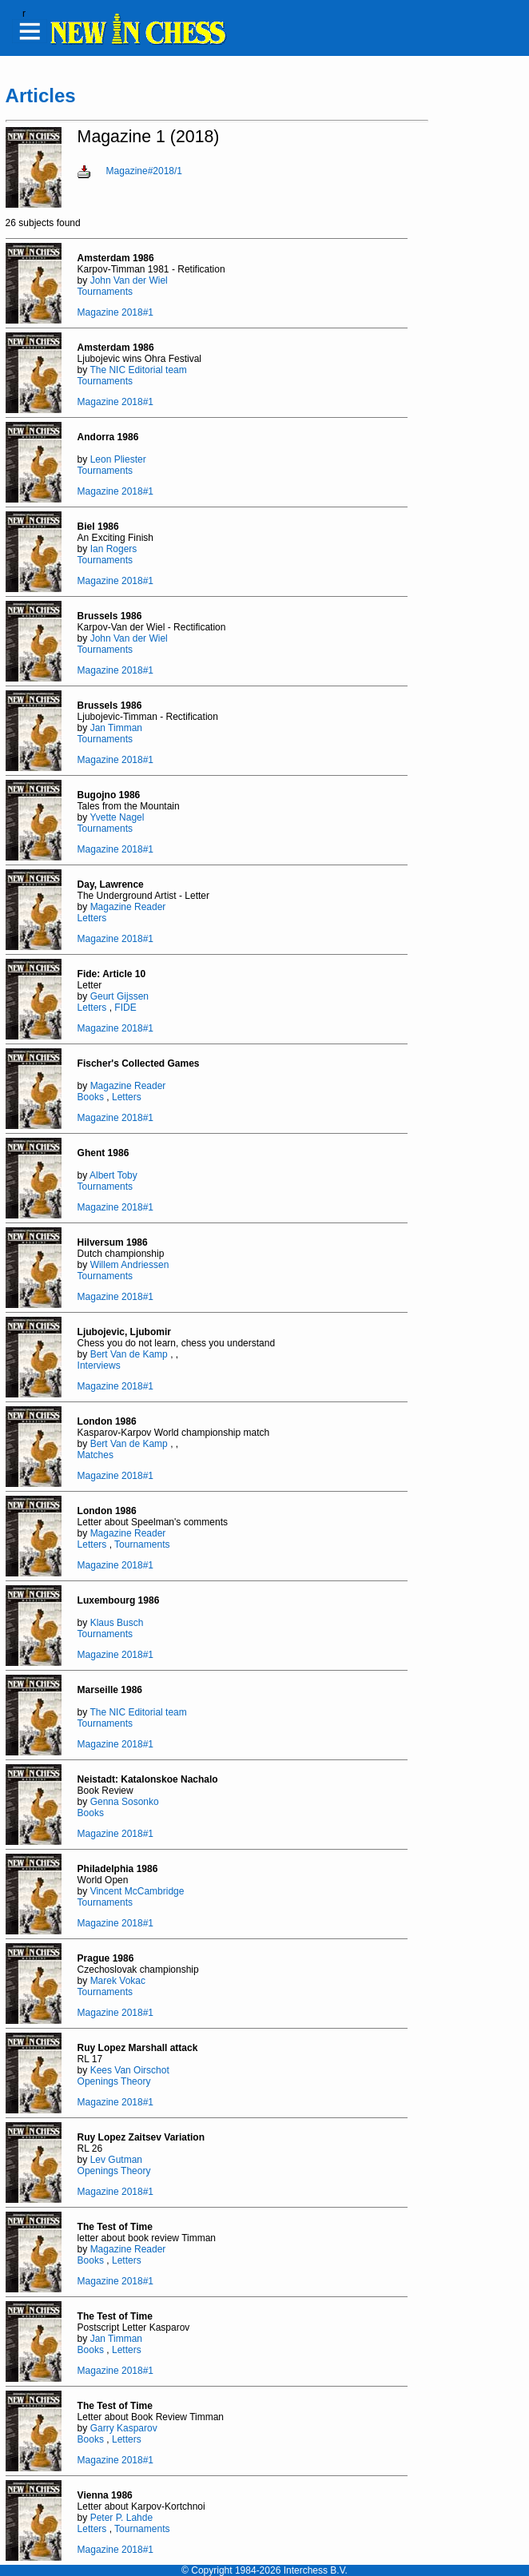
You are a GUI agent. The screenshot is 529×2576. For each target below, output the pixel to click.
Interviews (99, 1365)
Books (91, 1097)
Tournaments (105, 291)
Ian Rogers (113, 549)
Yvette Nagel (116, 817)
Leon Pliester (118, 459)
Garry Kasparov (123, 2428)
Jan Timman (116, 727)
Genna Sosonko (124, 1801)
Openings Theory (114, 2081)
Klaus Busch (117, 1622)
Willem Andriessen (129, 1264)
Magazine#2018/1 (144, 171)
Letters (92, 918)
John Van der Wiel (129, 280)
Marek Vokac (117, 1980)
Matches (95, 1455)
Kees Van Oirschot (129, 2070)
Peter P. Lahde (121, 2517)
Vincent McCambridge (137, 1891)
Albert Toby (113, 1175)
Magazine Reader (128, 906)
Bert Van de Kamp (129, 1354)
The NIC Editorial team (137, 370)
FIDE (125, 1007)
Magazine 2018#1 (115, 312)
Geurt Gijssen (119, 996)
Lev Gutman (116, 2159)
